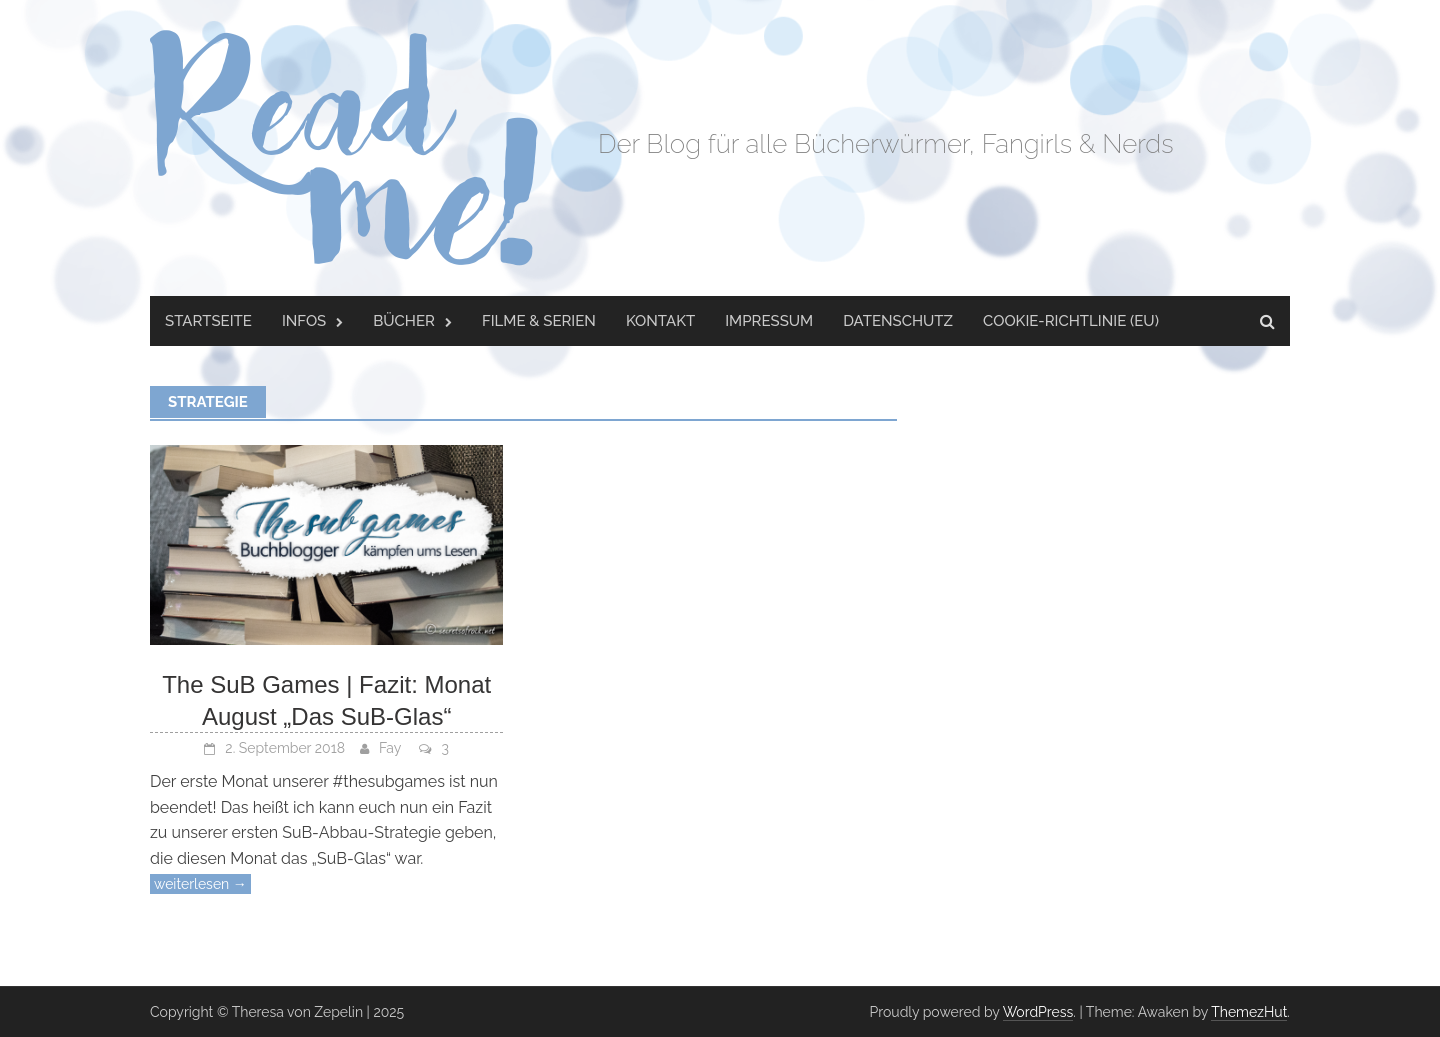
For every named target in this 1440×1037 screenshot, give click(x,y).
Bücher (404, 321)
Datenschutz (898, 321)
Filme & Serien (539, 321)
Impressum (769, 321)
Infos (304, 321)
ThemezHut (1249, 1012)
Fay (390, 748)
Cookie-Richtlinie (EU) (1071, 321)
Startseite (208, 321)
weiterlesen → (200, 884)
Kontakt (660, 321)
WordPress (1038, 1012)
